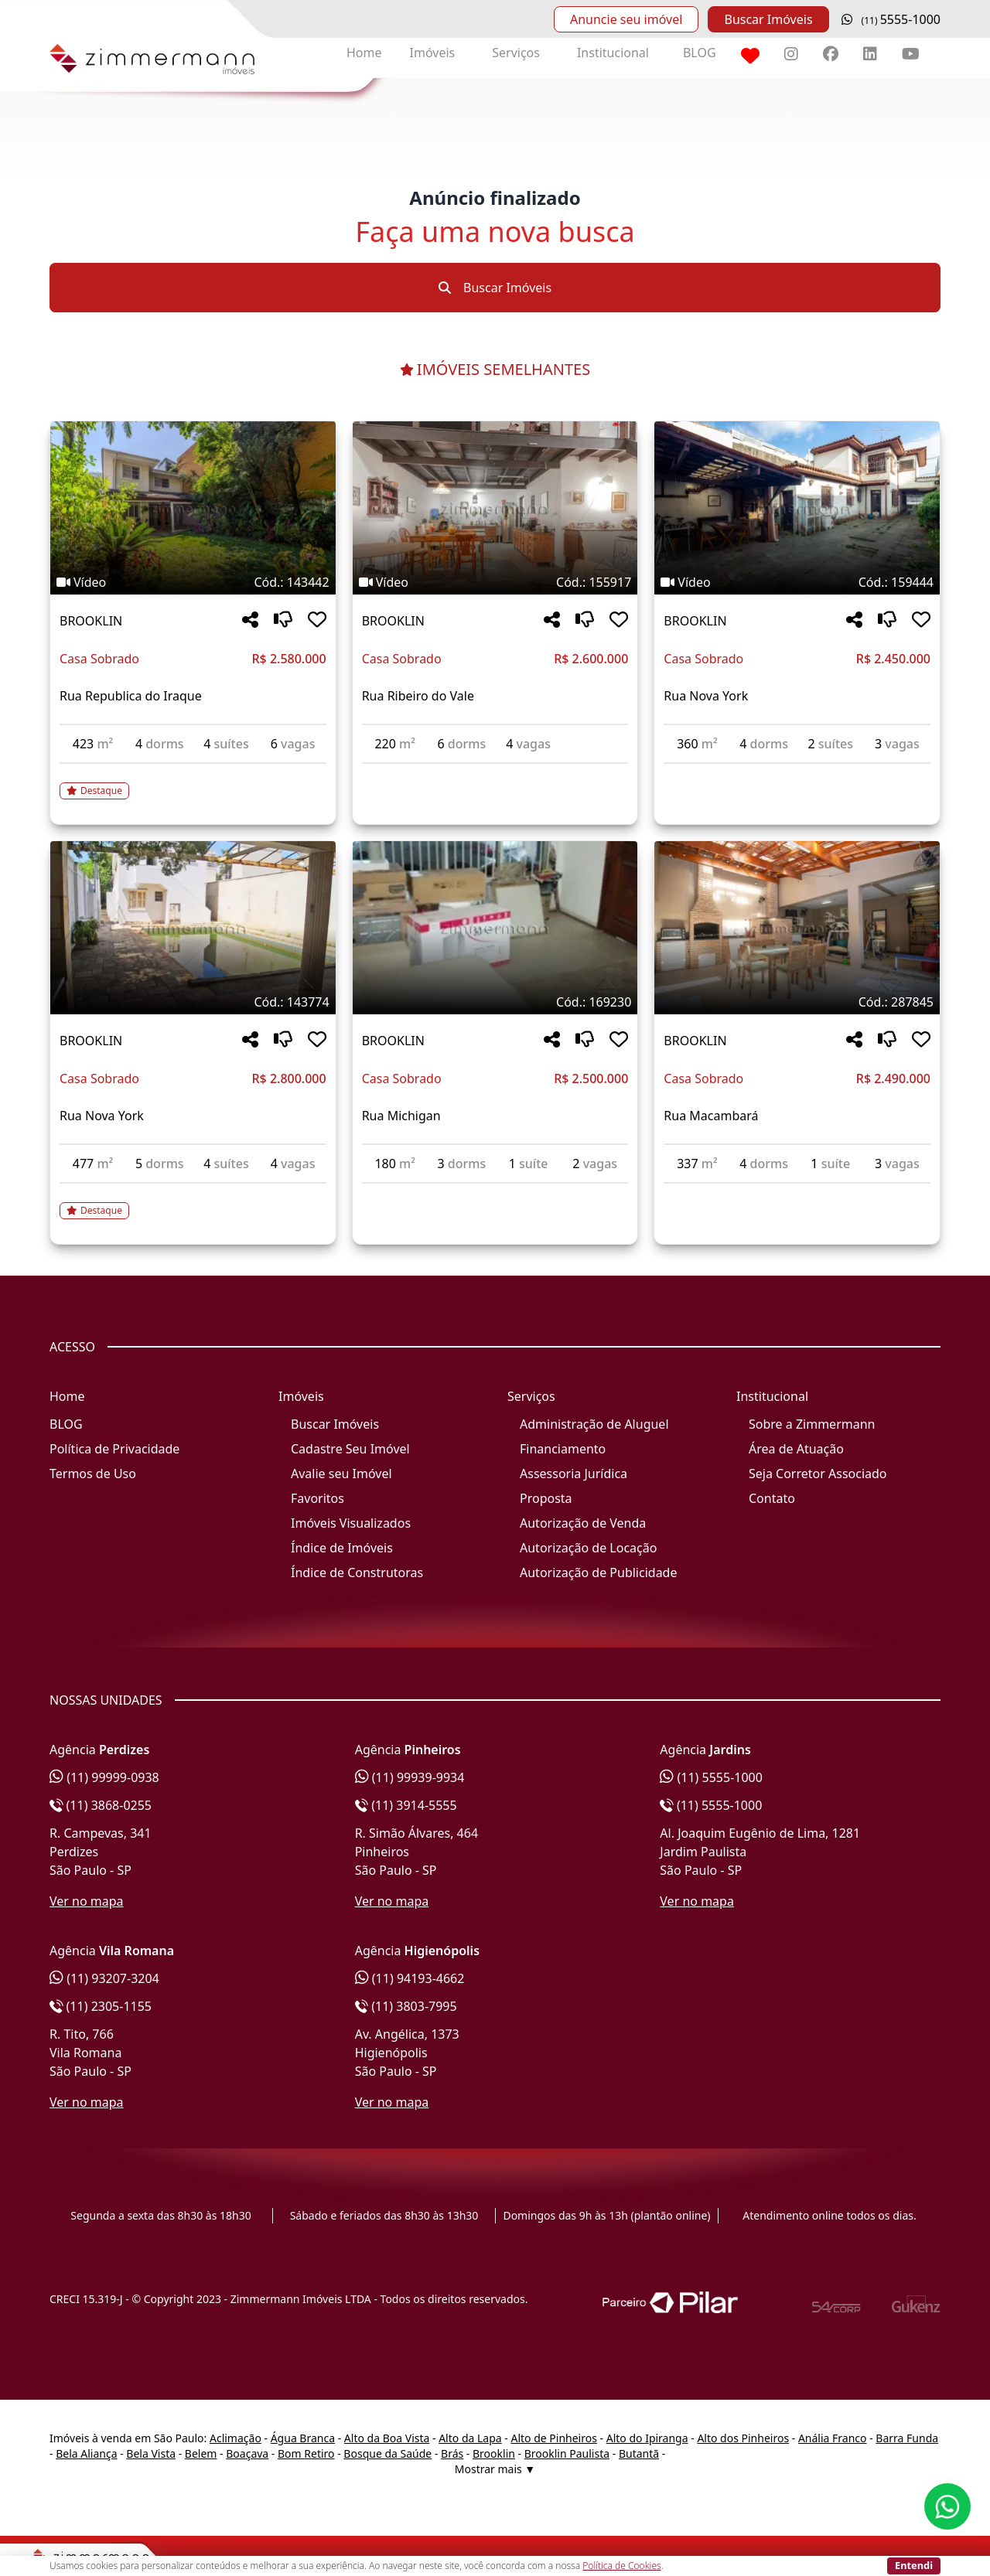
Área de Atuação (796, 1448)
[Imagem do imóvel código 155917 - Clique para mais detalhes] (495, 508)
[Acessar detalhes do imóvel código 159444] (797, 773)
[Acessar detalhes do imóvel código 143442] (193, 781)
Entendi (914, 2565)
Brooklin (494, 2453)
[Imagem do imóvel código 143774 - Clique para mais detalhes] (193, 927)
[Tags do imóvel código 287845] (797, 1002)
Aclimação (235, 2438)
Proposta (546, 1498)
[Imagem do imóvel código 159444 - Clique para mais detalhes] (797, 508)
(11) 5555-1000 (711, 1777)
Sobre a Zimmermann (812, 1424)
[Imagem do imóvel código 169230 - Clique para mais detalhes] (495, 927)
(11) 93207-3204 (104, 1978)
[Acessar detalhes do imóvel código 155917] (495, 773)
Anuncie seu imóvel (626, 19)
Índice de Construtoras (357, 1572)
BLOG (699, 52)
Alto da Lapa (470, 2438)
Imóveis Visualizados (351, 1523)
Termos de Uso (93, 1473)
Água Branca (303, 2438)
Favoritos (317, 1498)
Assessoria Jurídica (573, 1473)
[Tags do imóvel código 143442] (193, 582)
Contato (772, 1498)
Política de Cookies (621, 2565)
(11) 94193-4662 (410, 1978)
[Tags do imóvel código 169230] (495, 1002)
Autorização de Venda (583, 1523)
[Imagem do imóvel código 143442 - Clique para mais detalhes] (193, 508)
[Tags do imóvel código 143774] (193, 1002)
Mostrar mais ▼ (495, 2469)
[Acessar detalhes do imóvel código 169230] (495, 1193)
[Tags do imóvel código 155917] (495, 582)
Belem (201, 2453)
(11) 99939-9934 (410, 1777)
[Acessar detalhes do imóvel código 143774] (193, 1201)
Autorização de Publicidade (598, 1572)
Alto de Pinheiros (553, 2438)
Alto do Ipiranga (647, 2438)
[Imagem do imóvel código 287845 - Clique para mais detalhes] (797, 927)
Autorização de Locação (588, 1547)
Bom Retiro (306, 2453)
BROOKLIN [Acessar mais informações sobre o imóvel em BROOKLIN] (91, 620)
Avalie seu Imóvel (341, 1473)
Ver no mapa (87, 1901)
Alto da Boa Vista (387, 2438)
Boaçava (247, 2453)
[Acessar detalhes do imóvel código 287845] (797, 1193)
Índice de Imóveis (342, 1547)
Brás (452, 2453)
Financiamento (563, 1448)
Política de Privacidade (114, 1448)
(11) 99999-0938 (104, 1777)
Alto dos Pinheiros (743, 2438)
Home (364, 52)
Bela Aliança (86, 2453)
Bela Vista (151, 2453)
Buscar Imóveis (768, 19)
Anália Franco (832, 2438)
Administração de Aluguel (594, 1424)
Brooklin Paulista (566, 2453)
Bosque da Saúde (387, 2453)
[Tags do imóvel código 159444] (797, 582)
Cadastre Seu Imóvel (350, 1448)
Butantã (639, 2453)
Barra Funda (907, 2438)
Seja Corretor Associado (818, 1473)
